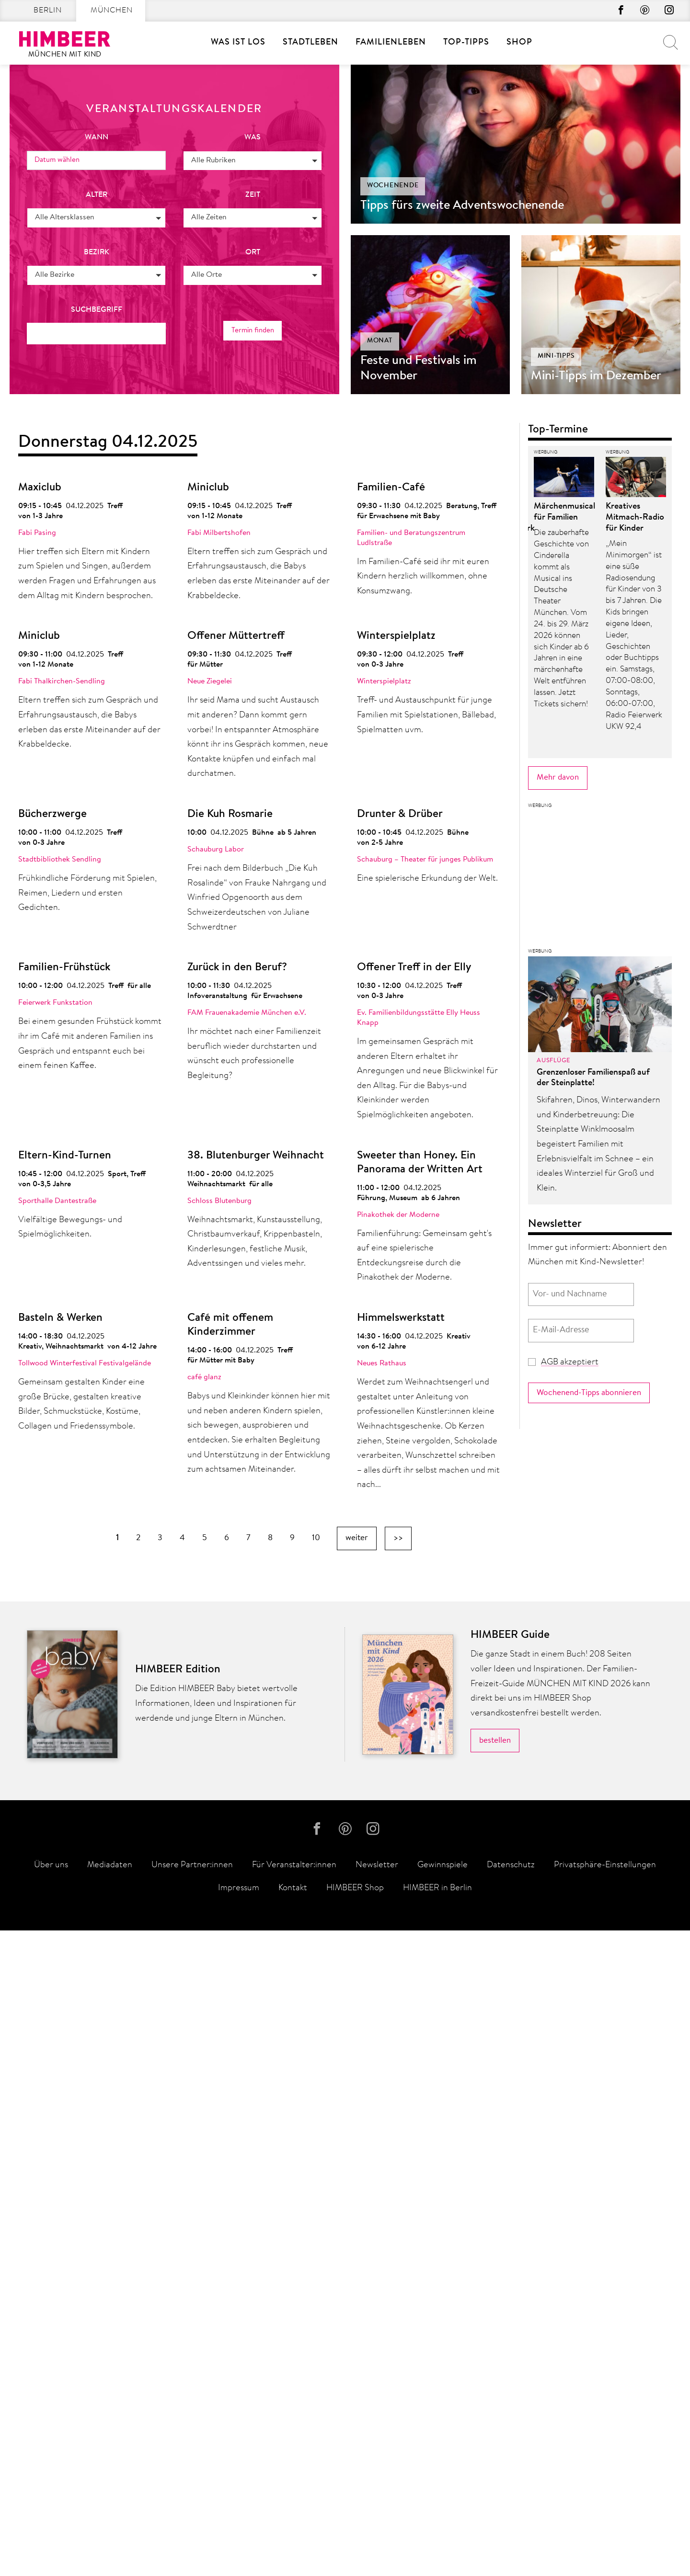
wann (96, 137)
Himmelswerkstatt (401, 1318)
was (252, 137)
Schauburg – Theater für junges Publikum (425, 859)
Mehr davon (558, 1568)
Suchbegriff (96, 309)
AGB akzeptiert (569, 2152)
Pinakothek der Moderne (398, 1215)
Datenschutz (511, 2511)
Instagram (668, 11)
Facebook (617, 11)
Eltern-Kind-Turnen (64, 1155)
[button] (252, 160)
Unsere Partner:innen (192, 2511)
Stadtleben (310, 42)
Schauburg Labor (215, 849)
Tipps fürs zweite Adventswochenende (462, 206)
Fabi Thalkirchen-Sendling (61, 681)
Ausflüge (553, 1851)
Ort (252, 252)
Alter (96, 194)
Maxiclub (39, 487)
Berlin (48, 10)
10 (316, 1538)
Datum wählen (59, 160)
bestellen (495, 2384)
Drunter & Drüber (400, 814)
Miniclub (208, 487)
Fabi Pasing (37, 533)
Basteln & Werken (60, 1318)
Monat (379, 341)
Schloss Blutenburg (219, 1201)
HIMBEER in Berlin (437, 2534)
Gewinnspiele (442, 2511)
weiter (356, 1538)
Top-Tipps (466, 42)
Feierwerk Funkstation (55, 1003)
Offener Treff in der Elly (414, 967)
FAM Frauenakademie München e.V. (246, 1013)
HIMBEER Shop (355, 2534)
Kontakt (292, 2534)
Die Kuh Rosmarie (230, 814)
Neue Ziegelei (209, 681)
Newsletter (377, 2511)
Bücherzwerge (52, 814)
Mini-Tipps (556, 356)
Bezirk (96, 252)
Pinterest (643, 11)
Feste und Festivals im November (418, 369)
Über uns (51, 2511)
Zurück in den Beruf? (237, 967)
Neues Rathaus (381, 1363)
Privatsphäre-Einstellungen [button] (605, 2511)
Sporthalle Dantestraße (57, 1201)
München (112, 10)
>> (398, 1538)
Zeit (252, 194)
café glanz (204, 1377)
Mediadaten (109, 2511)
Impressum (238, 2534)
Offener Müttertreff (236, 636)
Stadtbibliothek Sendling (59, 859)
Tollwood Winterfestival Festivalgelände (84, 1363)
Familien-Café (391, 487)
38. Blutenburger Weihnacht (255, 1155)
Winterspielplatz (396, 636)
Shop (519, 42)
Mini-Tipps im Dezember (596, 376)
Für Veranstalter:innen (294, 2511)
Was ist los (238, 42)
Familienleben (391, 42)
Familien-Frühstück (64, 967)
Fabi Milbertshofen (219, 533)
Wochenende (393, 185)
